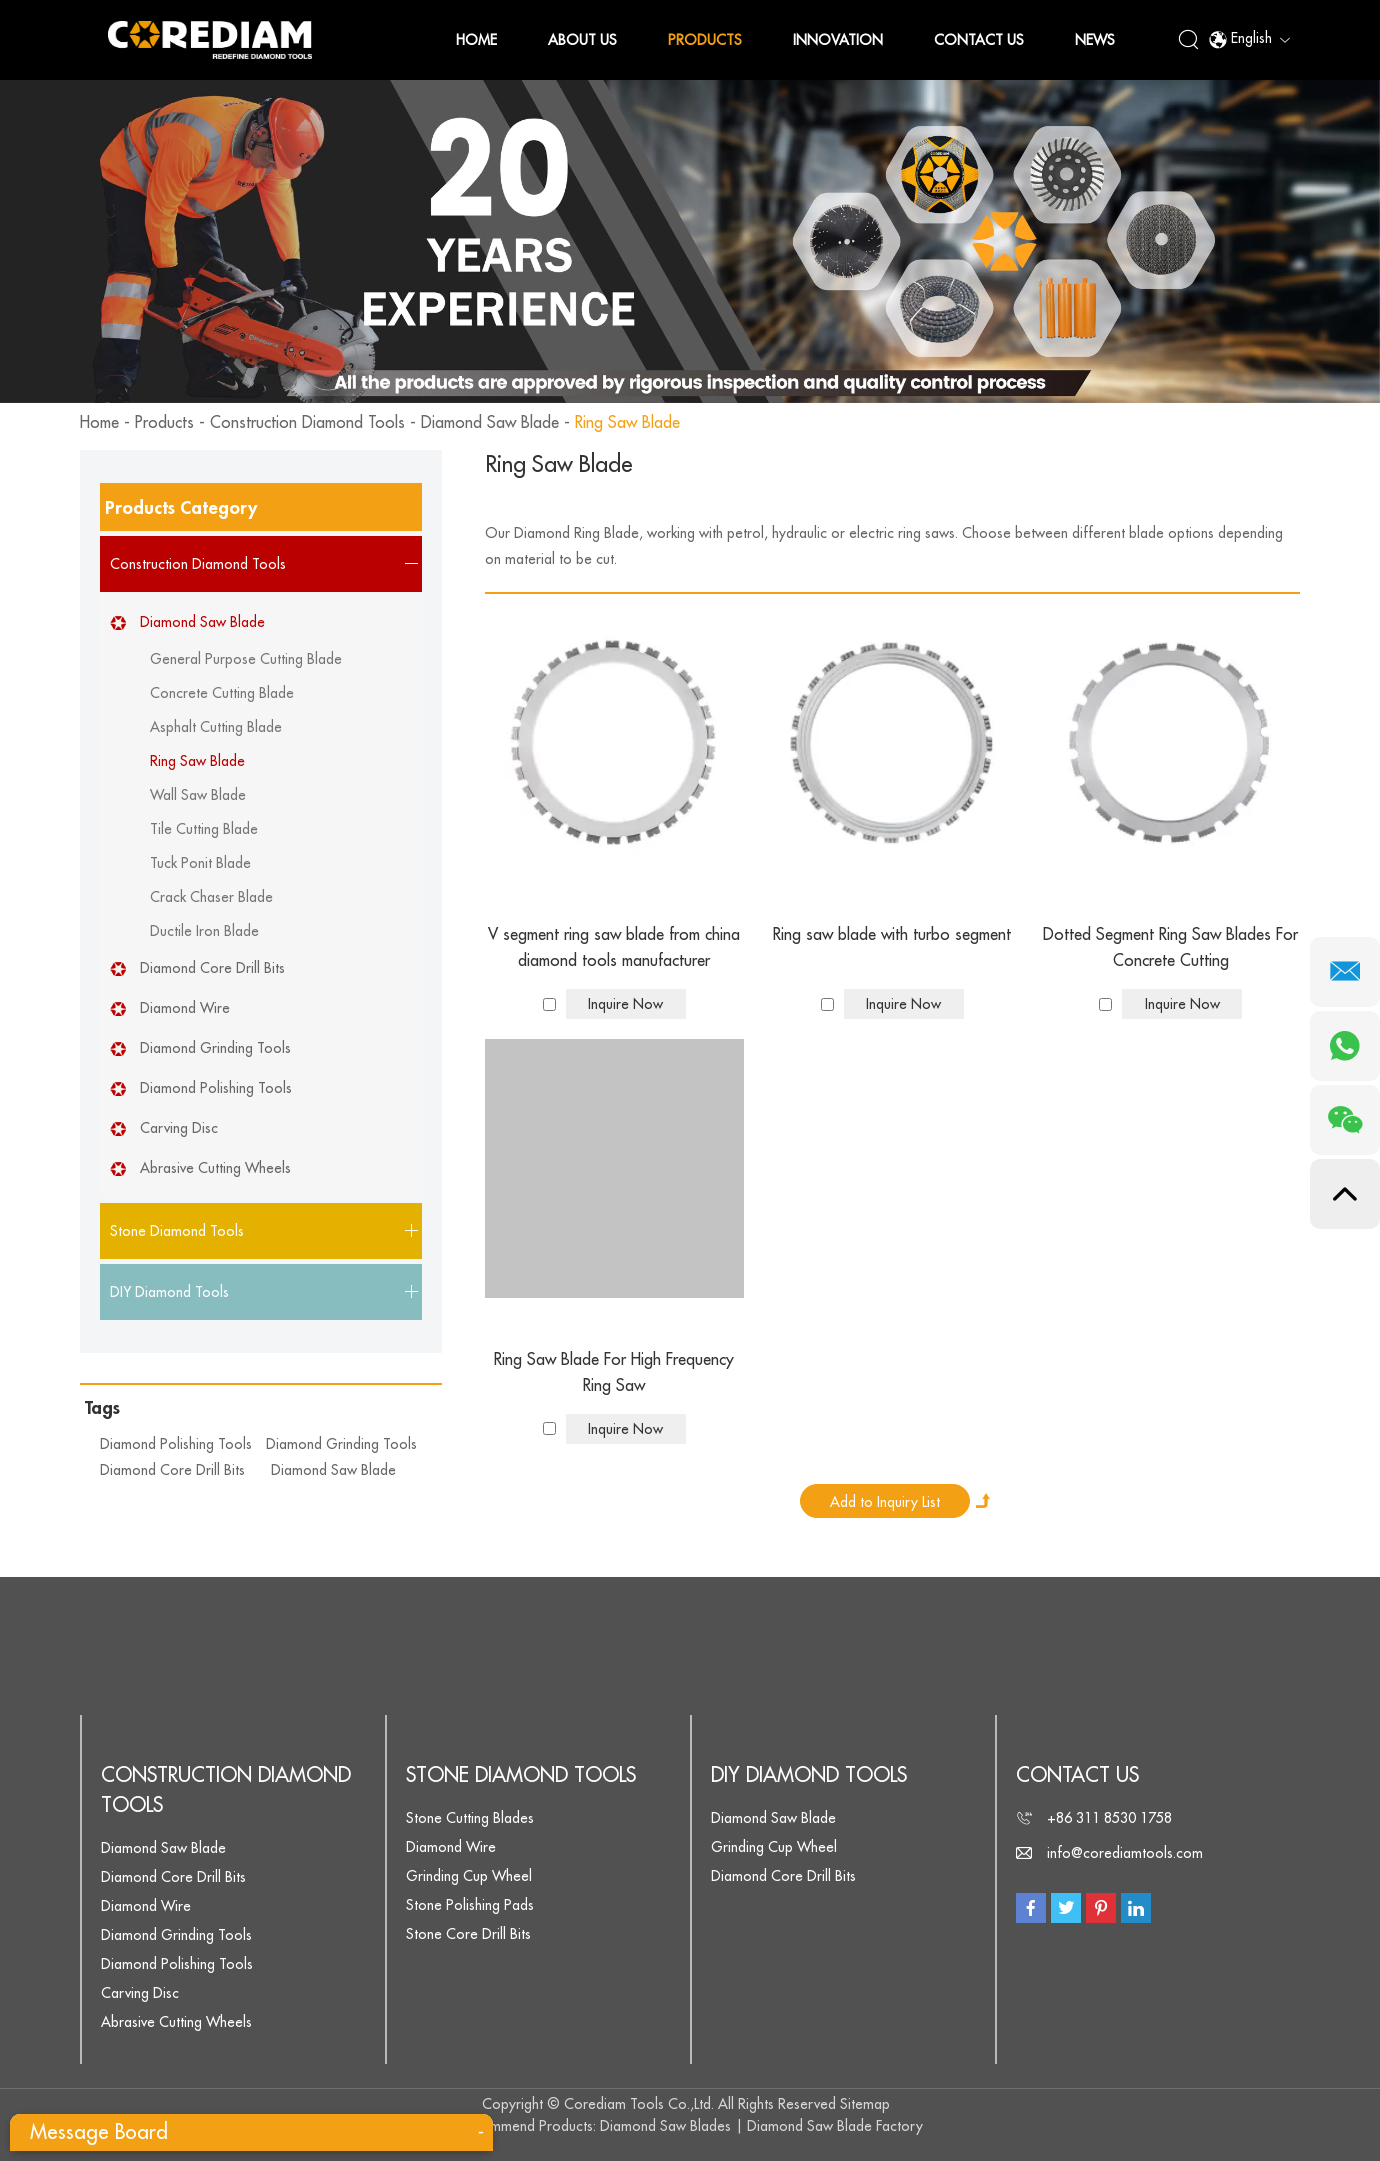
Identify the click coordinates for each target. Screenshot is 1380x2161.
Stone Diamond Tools (521, 1775)
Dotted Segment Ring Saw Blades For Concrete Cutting (1170, 948)
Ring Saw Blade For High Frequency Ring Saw (614, 1373)
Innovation (838, 40)
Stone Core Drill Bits (468, 1934)
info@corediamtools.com (1125, 1853)
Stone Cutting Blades (470, 1818)
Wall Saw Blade (198, 795)
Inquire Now (625, 1004)
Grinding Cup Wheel (469, 1876)
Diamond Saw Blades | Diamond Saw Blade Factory (761, 2126)
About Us (582, 40)
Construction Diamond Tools (307, 423)
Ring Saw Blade (627, 423)
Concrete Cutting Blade (222, 693)
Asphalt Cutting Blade (216, 727)
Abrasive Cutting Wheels (215, 1168)
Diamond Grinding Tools (215, 1048)
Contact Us (979, 40)
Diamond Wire (185, 1008)
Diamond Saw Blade (490, 423)
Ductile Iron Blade (204, 931)
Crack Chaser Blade (211, 897)
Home (476, 40)
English (1249, 40)
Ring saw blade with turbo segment (892, 935)
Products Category (181, 508)
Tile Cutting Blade (204, 829)
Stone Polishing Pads (470, 1905)
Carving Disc (179, 1128)
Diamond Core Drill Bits (212, 968)
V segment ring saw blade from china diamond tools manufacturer (614, 948)
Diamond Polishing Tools (216, 1088)
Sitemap (865, 2104)
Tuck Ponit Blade (200, 863)
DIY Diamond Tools (809, 1775)
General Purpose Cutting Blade (246, 659)
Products (705, 40)
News (1095, 40)
